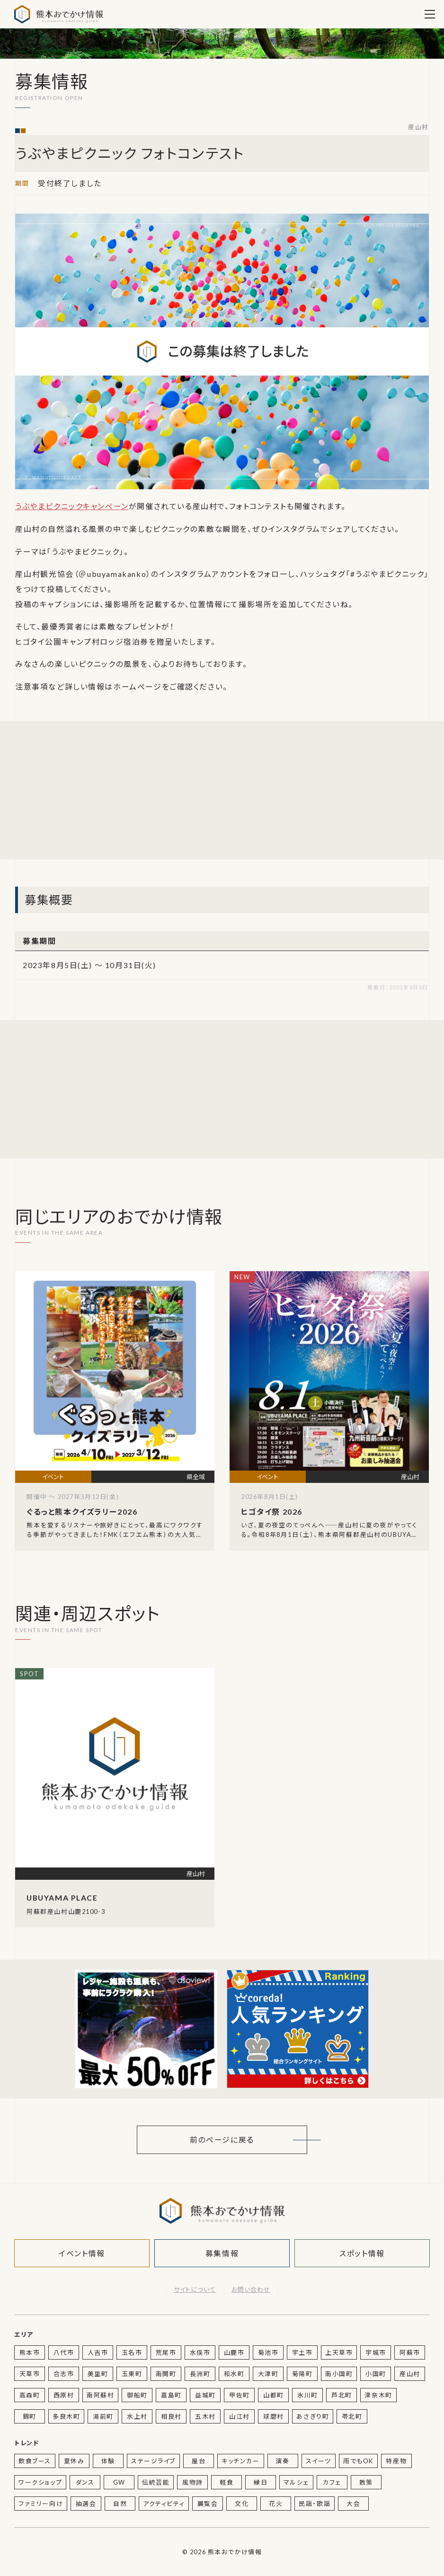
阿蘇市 (410, 2352)
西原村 (63, 2395)
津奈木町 (378, 2395)
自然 (120, 2503)
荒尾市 (166, 2352)
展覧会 (207, 2503)
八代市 (63, 2352)
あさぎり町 (312, 2416)
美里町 (98, 2374)
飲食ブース (34, 2461)
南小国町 (339, 2374)
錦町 (29, 2416)
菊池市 (268, 2352)
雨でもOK (358, 2461)
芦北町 (341, 2395)
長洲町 (200, 2374)
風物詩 (192, 2482)
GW (119, 2482)
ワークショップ (40, 2482)
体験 (108, 2461)
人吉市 (98, 2352)
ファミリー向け (40, 2503)
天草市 (29, 2374)
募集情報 (222, 2253)
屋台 (198, 2461)
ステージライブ (153, 2461)
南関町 (166, 2374)
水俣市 (200, 2352)
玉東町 (132, 2374)
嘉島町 (171, 2395)
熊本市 (29, 2352)
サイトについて (195, 2289)
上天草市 (339, 2352)
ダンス (85, 2482)
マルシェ (296, 2482)
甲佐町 (239, 2395)
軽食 (226, 2482)
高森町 (29, 2395)
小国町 (375, 2374)
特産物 (396, 2461)
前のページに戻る (222, 2139)
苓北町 (352, 2416)
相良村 (171, 2416)
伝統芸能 (155, 2482)
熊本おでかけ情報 (58, 14)
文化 (242, 2503)
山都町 (273, 2395)
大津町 (268, 2374)
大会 (353, 2503)
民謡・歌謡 (314, 2503)
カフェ (332, 2482)
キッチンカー (241, 2461)
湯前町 (103, 2416)
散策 (366, 2482)
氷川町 (307, 2395)
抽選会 (86, 2503)
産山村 (418, 127)
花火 (276, 2503)
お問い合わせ (250, 2289)
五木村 (205, 2416)
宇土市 (302, 2352)
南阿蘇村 (100, 2395)
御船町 (137, 2395)
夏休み (74, 2461)
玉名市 (132, 2352)
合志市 (63, 2374)
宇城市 (375, 2352)
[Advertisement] (146, 790)
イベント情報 (82, 2253)
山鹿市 (234, 2352)
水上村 (137, 2416)
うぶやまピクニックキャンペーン (72, 506)
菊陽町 (302, 2374)
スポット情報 (362, 2253)
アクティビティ (164, 2503)
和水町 (234, 2374)
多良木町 (66, 2416)
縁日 (260, 2482)
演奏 (282, 2461)
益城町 (205, 2395)
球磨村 (273, 2416)
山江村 (239, 2416)
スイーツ (318, 2461)
